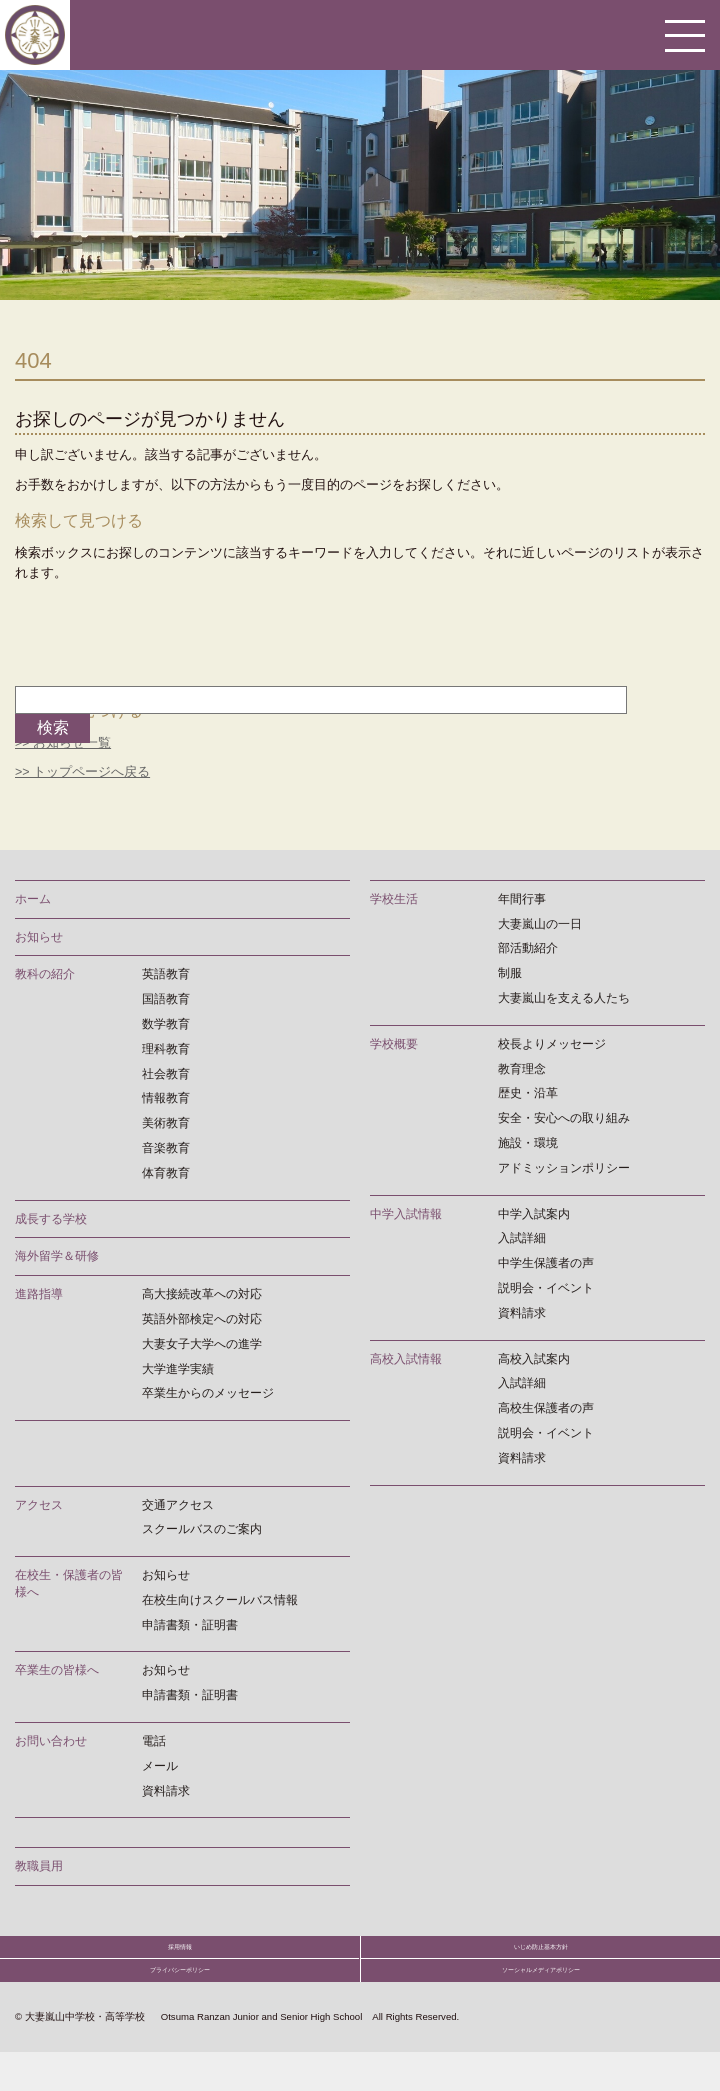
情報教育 (166, 1098)
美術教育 (166, 1123)
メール (160, 1765)
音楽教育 (166, 1147)
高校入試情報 (406, 1358)
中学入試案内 (534, 1213)
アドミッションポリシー (564, 1167)
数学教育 (166, 1023)
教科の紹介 (45, 974)
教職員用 (39, 1866)
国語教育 (166, 999)
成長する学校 (51, 1218)
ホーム (33, 898)
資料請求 (522, 1312)
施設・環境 (528, 1142)
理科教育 (166, 1048)
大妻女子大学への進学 (202, 1343)
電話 (154, 1740)
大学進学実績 (178, 1368)
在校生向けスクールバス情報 (220, 1599)
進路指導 (39, 1294)
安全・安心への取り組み (564, 1118)
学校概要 (394, 1043)
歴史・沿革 (528, 1093)
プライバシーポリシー (180, 1999)
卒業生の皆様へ (57, 1670)
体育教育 (166, 1172)
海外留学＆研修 (57, 1256)
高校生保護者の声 (546, 1408)
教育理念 (522, 1068)
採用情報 (180, 1956)
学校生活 (394, 898)
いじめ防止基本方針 (541, 1956)
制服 (510, 973)
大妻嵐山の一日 (540, 923)
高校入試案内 (534, 1358)
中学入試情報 (406, 1213)
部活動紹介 (528, 948)
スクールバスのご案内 (202, 1529)
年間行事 (522, 898)
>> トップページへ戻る (83, 771)
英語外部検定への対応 (202, 1318)
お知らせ (39, 936)
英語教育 (166, 974)
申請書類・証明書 (190, 1624)
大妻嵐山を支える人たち (564, 997)
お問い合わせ (51, 1740)
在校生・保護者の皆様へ (69, 1583)
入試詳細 (522, 1238)
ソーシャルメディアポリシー (541, 1999)
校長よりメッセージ (552, 1043)
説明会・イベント (546, 1287)
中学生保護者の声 (546, 1263)
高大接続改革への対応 (202, 1294)
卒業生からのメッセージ (208, 1393)
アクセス (39, 1504)
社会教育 (166, 1073)
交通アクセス (178, 1504)
